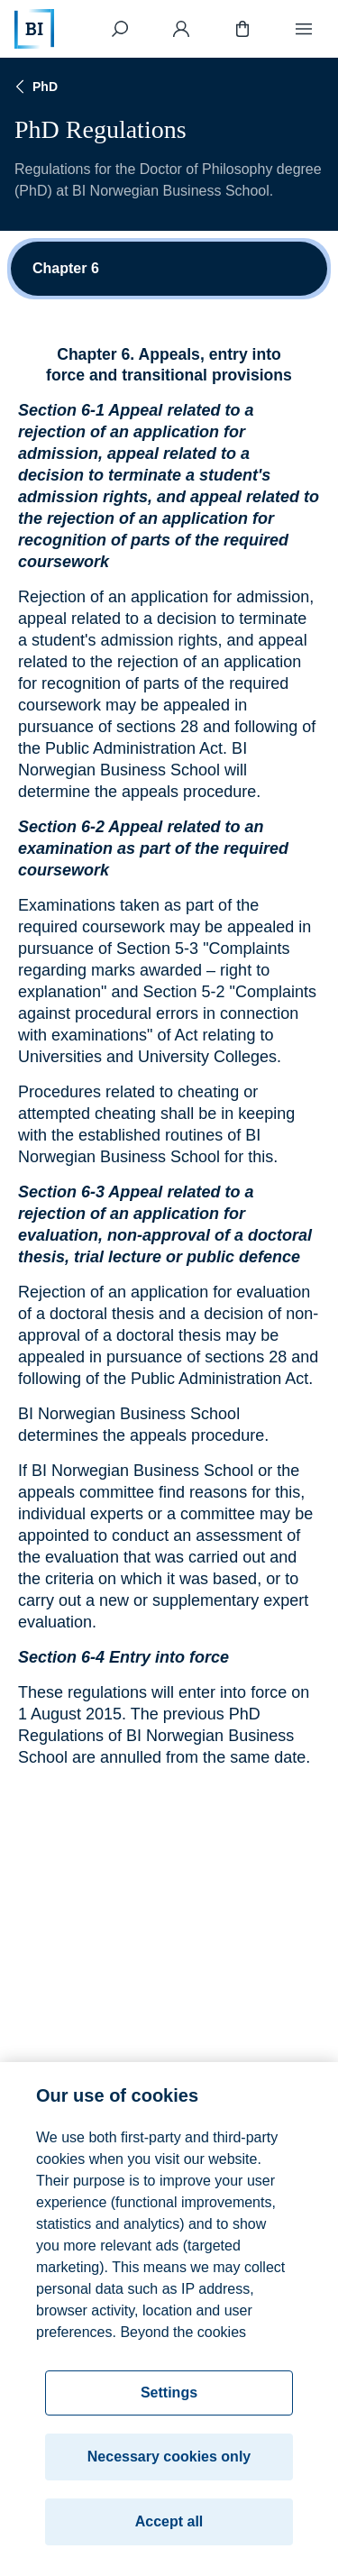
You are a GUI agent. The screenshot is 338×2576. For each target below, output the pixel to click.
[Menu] (304, 29)
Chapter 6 (65, 268)
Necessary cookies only (169, 2461)
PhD (34, 87)
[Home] (34, 29)
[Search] (120, 29)
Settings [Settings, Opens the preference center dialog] (169, 2397)
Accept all (169, 2526)
